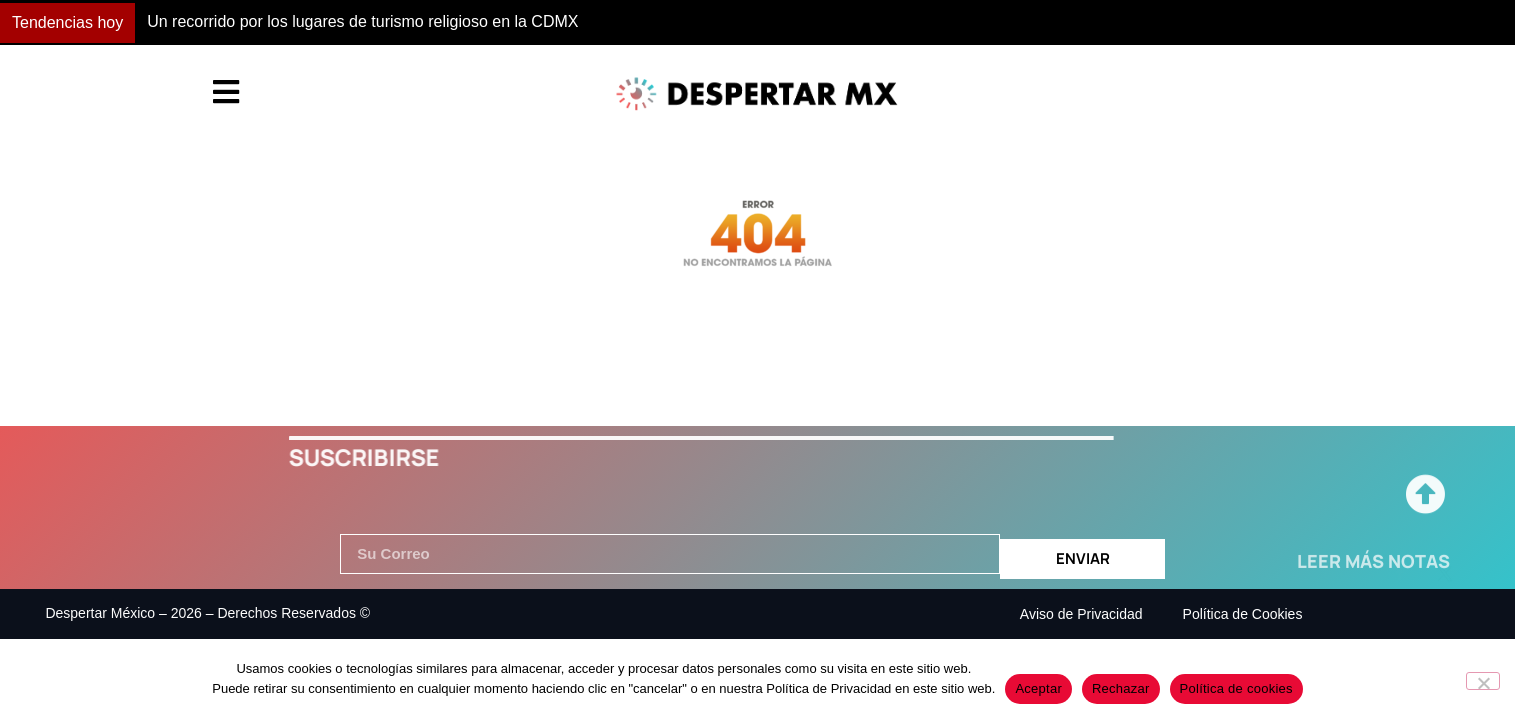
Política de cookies (1236, 688)
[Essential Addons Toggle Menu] (226, 94)
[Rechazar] (1483, 681)
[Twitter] (1445, 594)
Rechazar (1121, 688)
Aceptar (1038, 688)
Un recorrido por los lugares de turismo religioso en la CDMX (362, 21)
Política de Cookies (1243, 614)
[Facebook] (1400, 594)
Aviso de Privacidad (1081, 614)
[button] (1113, 23)
